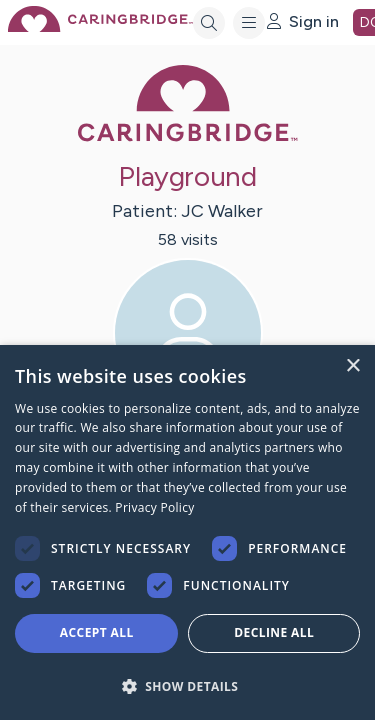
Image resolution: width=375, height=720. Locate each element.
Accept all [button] (97, 632)
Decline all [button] (274, 632)
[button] (187, 685)
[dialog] (187, 532)
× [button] (352, 366)
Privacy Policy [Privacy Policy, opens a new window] (154, 507)
